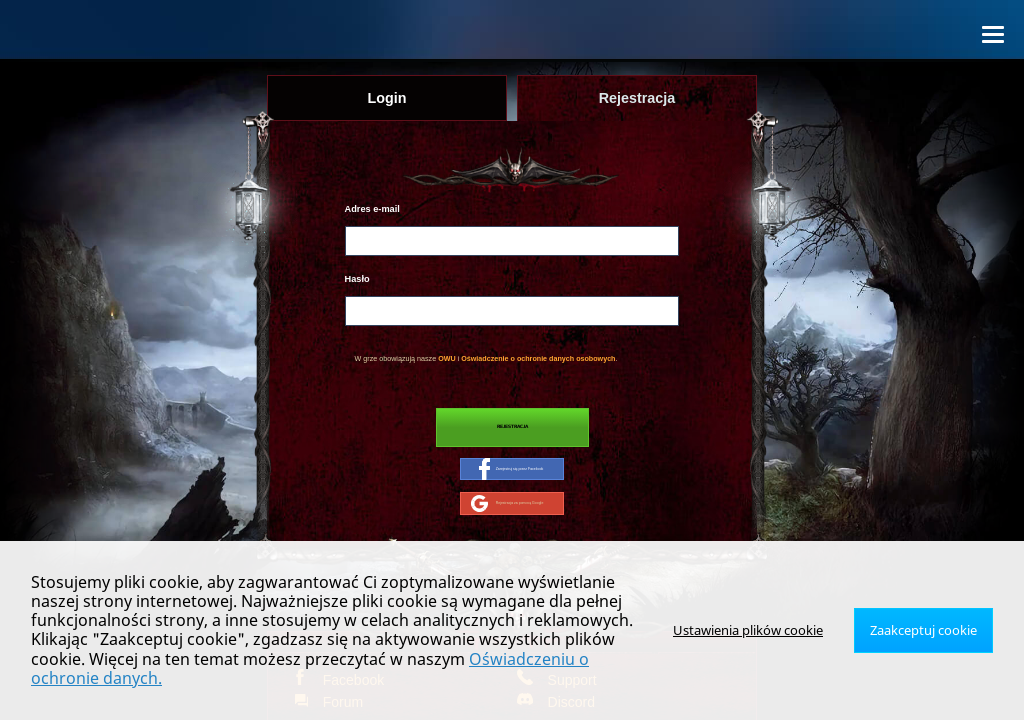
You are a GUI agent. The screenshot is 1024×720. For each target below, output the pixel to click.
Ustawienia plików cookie (760, 639)
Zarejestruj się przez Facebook (511, 477)
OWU (447, 359)
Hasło (357, 279)
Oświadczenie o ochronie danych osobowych (538, 359)
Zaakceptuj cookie (927, 639)
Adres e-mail (372, 209)
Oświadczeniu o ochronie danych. (538, 678)
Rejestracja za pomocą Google (507, 516)
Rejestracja (512, 430)
